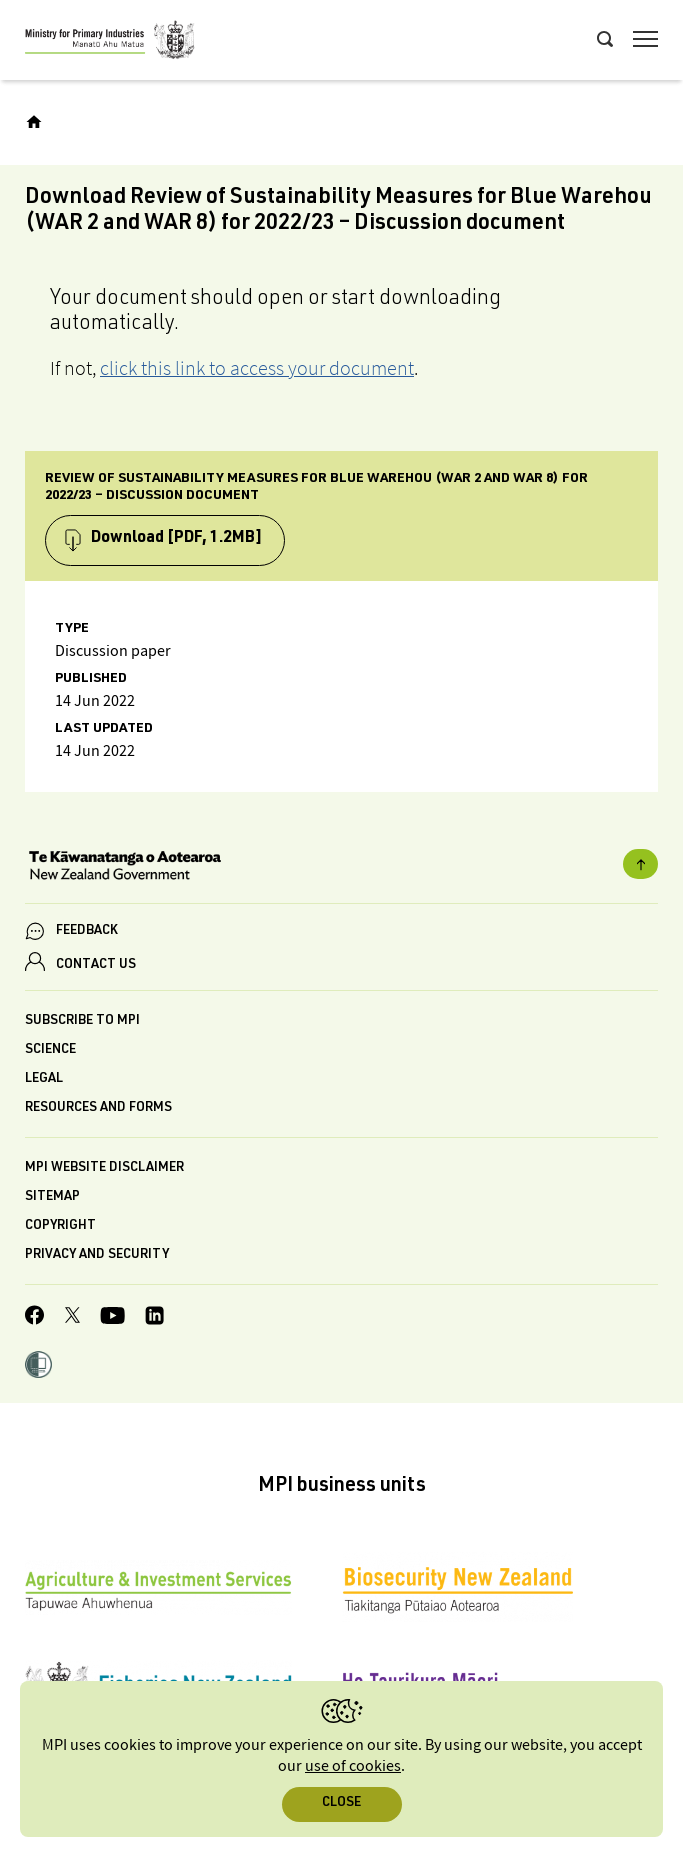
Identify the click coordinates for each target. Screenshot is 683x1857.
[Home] (34, 122)
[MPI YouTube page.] (112, 1318)
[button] (38, 1367)
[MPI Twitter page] (72, 1318)
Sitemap (52, 1197)
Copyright (60, 1226)
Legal (44, 1079)
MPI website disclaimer (104, 1168)
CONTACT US (96, 965)
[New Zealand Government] (341, 868)
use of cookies (353, 1766)
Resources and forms (98, 1108)
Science (50, 1050)
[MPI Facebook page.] (35, 1318)
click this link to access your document (257, 368)
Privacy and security (97, 1255)
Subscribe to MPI (82, 1021)
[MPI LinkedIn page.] (154, 1318)
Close (341, 1803)
